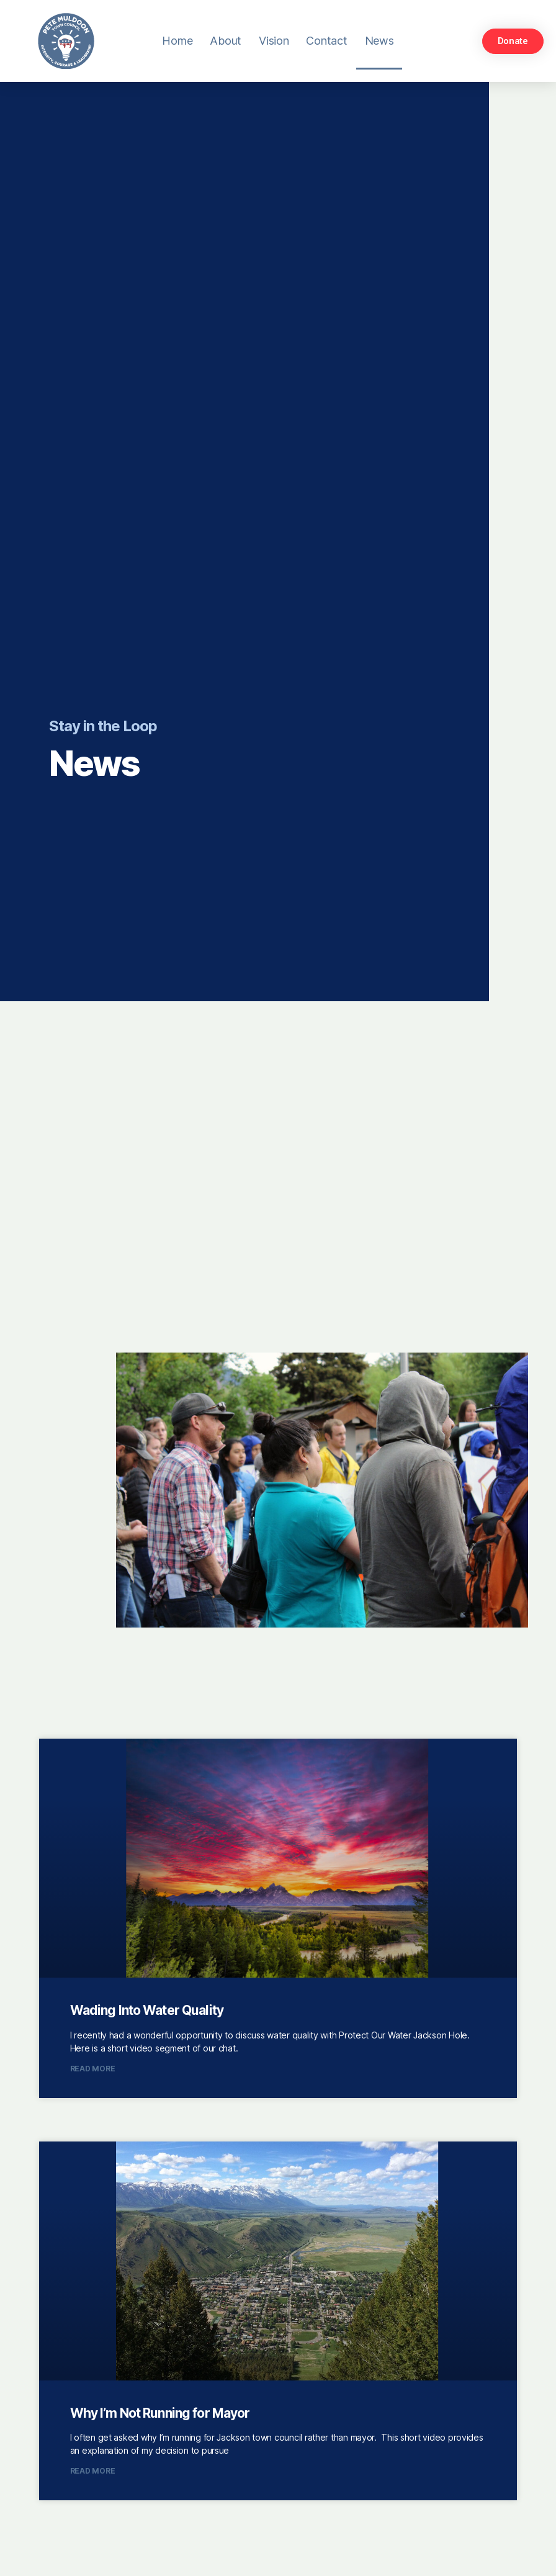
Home (177, 40)
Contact (326, 40)
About (225, 40)
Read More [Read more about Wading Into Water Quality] (92, 2068)
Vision (274, 40)
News (379, 40)
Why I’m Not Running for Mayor (160, 2413)
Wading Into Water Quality (146, 2010)
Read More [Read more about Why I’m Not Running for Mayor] (92, 2470)
